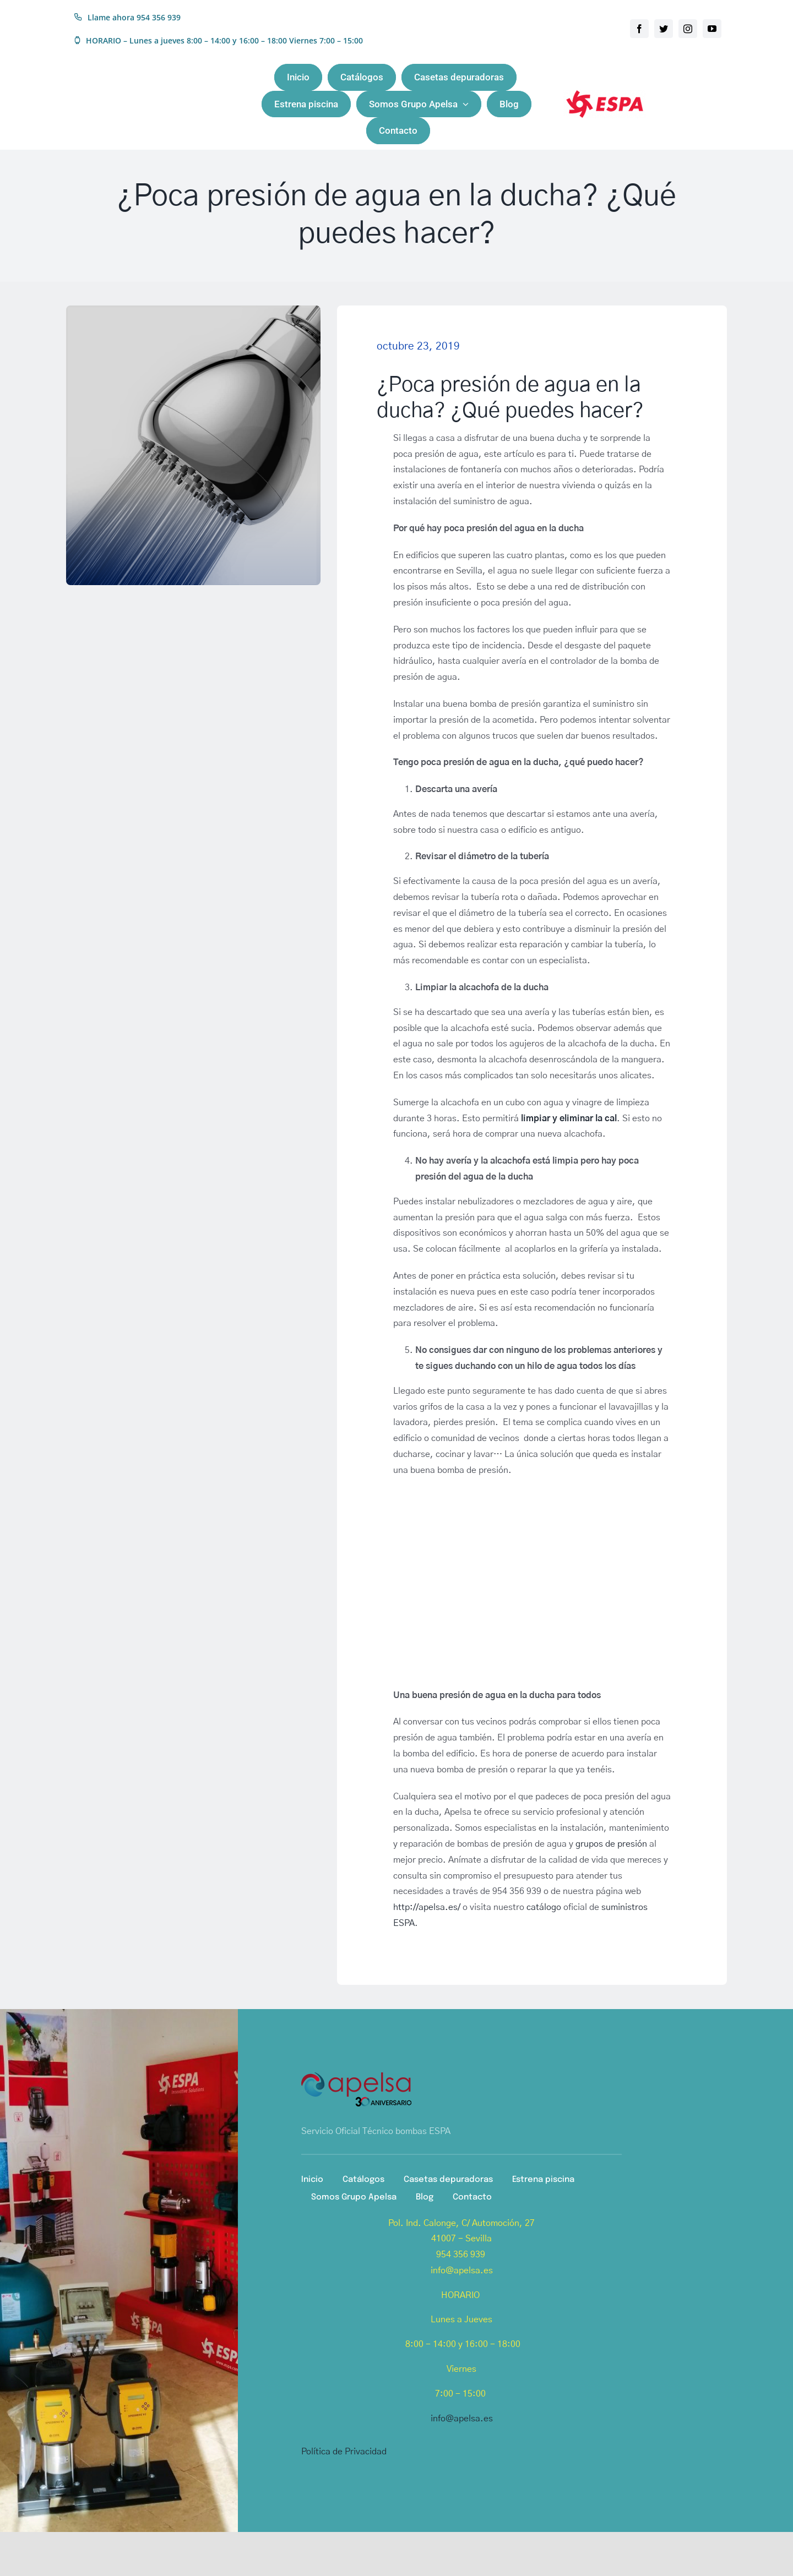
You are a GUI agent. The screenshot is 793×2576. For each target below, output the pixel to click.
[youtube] (712, 28)
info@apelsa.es (462, 2418)
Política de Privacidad (344, 2451)
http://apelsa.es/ (426, 1907)
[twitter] (663, 28)
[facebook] (639, 28)
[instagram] (687, 28)
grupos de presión (611, 1844)
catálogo (543, 1907)
